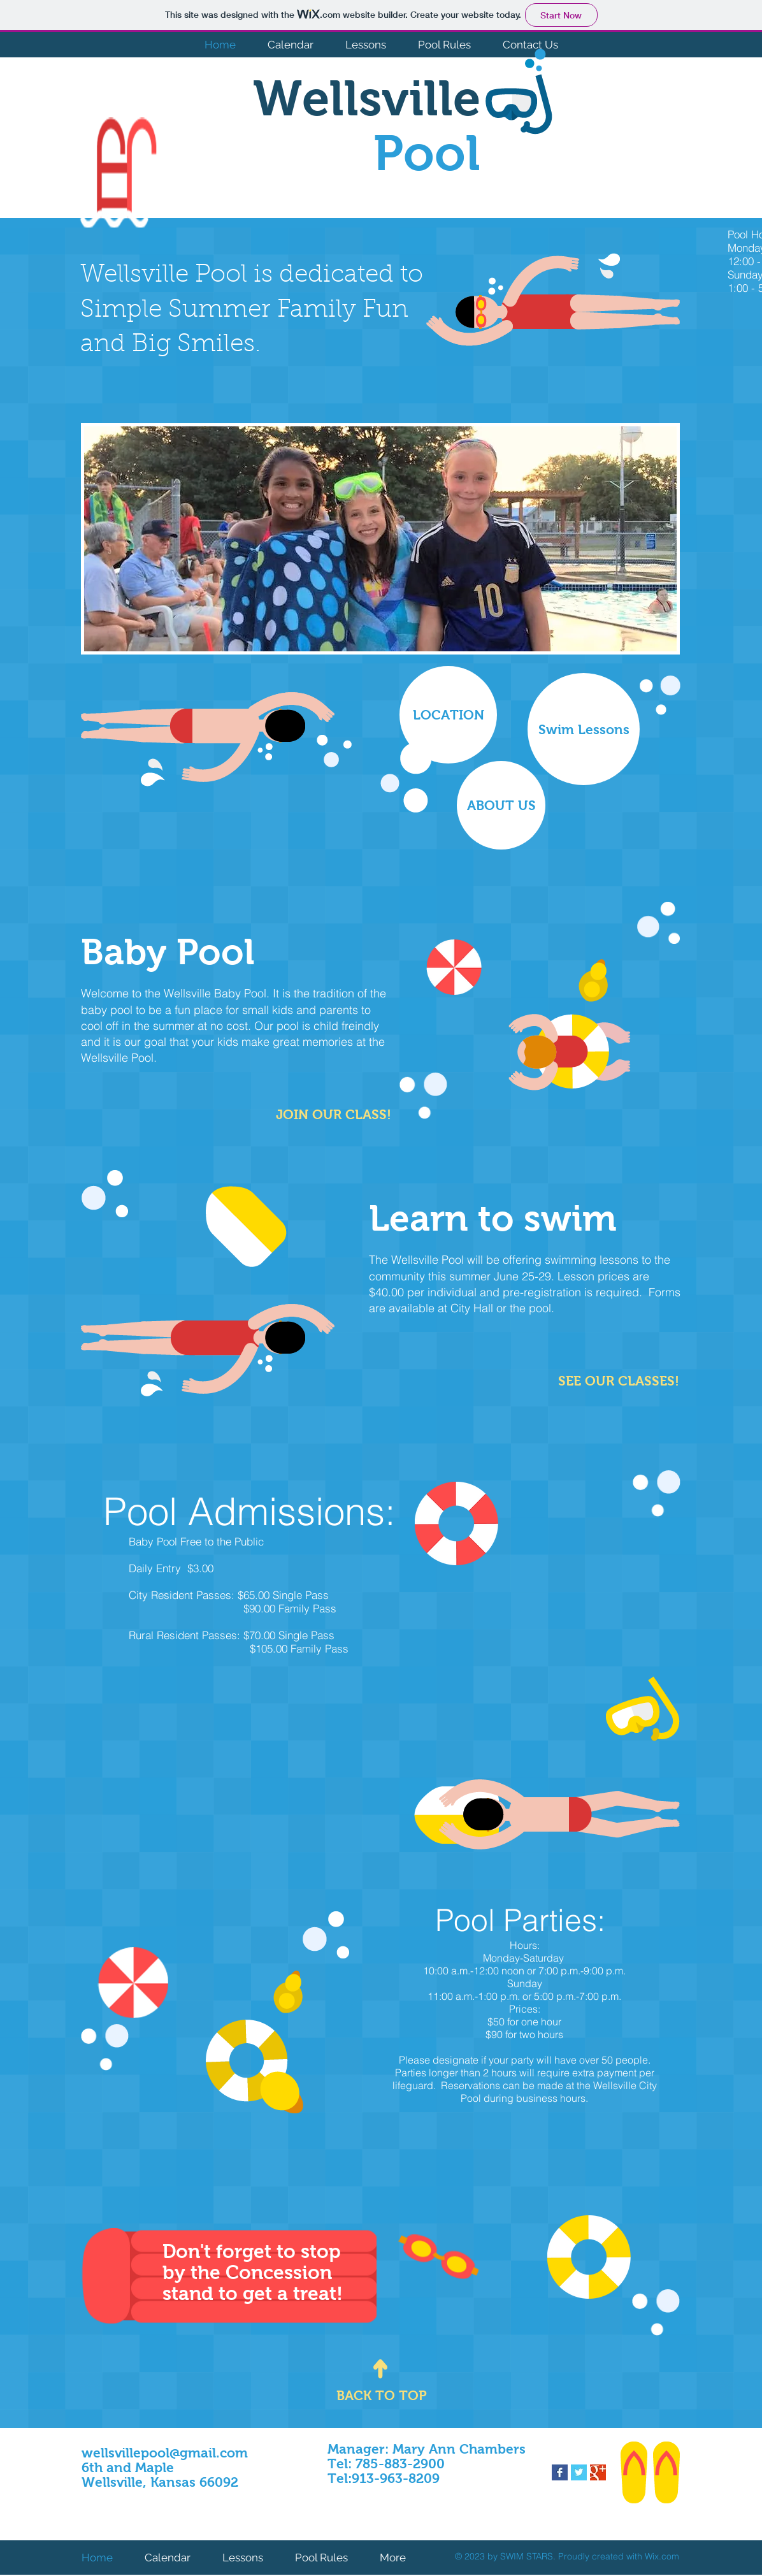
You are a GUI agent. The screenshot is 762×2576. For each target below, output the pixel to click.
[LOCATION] (448, 714)
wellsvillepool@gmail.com (165, 2452)
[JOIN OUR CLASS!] (333, 1114)
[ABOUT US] (501, 805)
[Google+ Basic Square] (598, 2472)
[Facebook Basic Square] (560, 2472)
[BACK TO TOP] (381, 2395)
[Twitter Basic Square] (579, 2472)
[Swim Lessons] (584, 729)
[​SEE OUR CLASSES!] (618, 1380)
